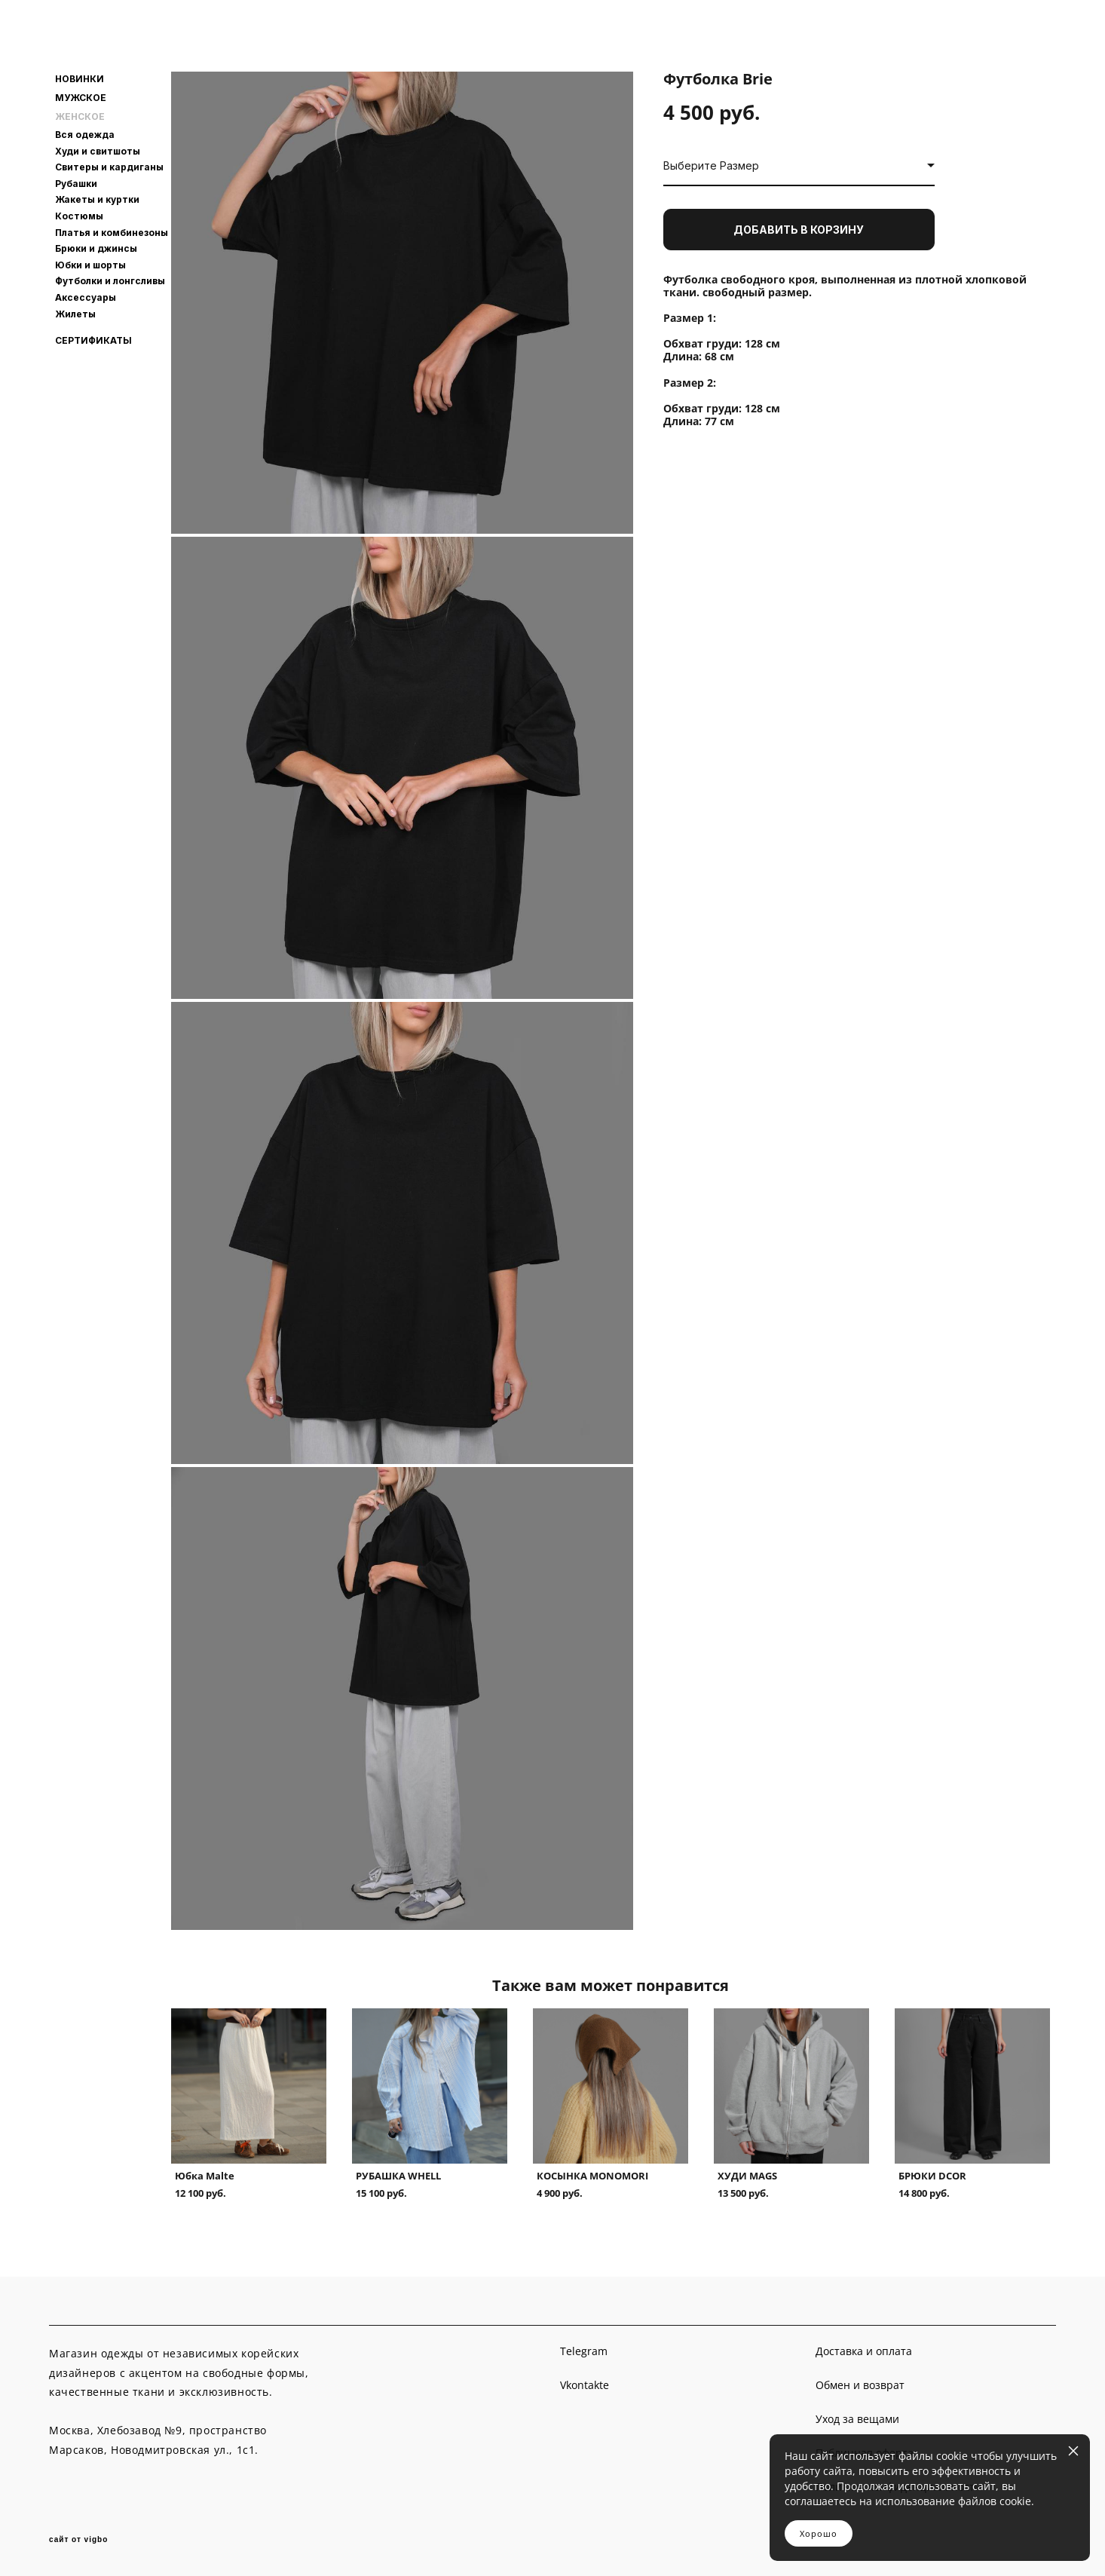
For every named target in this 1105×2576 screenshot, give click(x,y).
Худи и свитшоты (97, 151)
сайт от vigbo (78, 2540)
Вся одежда (85, 134)
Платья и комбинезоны (111, 232)
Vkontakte (584, 2385)
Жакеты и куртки (97, 199)
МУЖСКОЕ (80, 98)
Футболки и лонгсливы (110, 280)
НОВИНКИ (79, 79)
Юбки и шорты (90, 265)
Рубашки (76, 183)
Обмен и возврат (860, 2385)
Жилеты (75, 314)
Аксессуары (85, 297)
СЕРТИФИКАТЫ (93, 340)
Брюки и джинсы (96, 248)
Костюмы (79, 216)
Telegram (584, 2351)
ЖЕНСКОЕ (80, 117)
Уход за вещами (857, 2419)
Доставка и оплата (864, 2351)
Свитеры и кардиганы (109, 167)
